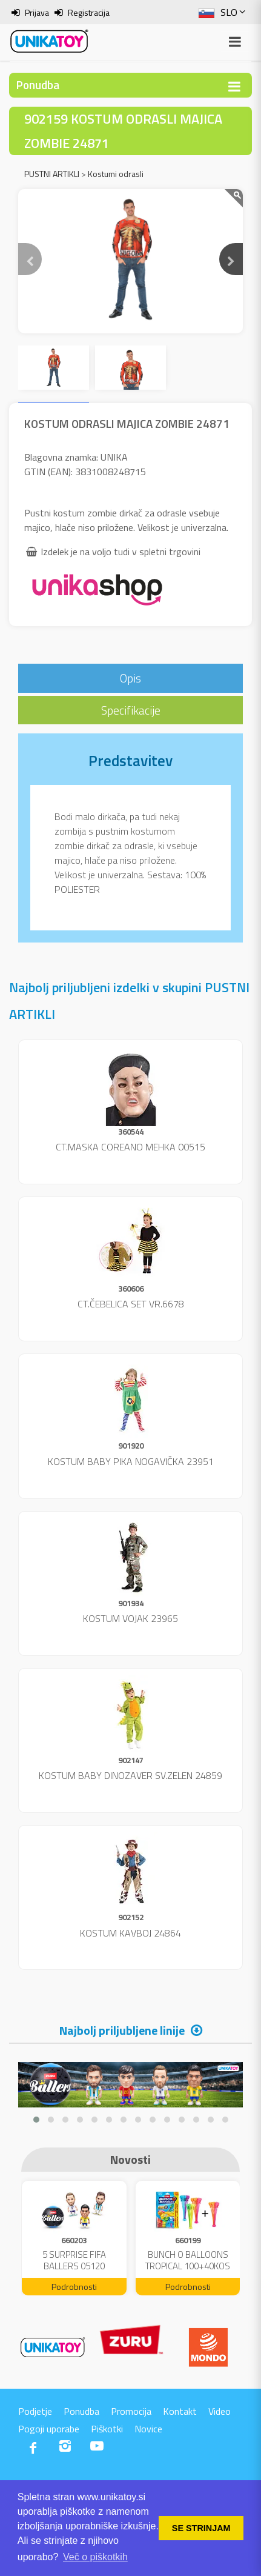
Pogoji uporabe (48, 2428)
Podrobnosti (74, 2286)
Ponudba (81, 2411)
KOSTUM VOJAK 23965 (130, 1618)
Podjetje (35, 2411)
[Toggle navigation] (234, 86)
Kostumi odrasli (116, 173)
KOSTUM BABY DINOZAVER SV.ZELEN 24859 (130, 1775)
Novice (148, 2428)
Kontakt (180, 2411)
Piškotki (107, 2428)
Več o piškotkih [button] (95, 2557)
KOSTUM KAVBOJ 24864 (130, 1933)
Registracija (89, 12)
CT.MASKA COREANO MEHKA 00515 (130, 1147)
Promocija (131, 2411)
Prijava (37, 12)
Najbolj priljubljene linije (122, 2030)
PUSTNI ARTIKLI (51, 173)
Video (219, 2411)
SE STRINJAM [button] (201, 2528)
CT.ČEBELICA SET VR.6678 (131, 1303)
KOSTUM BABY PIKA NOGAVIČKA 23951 (131, 1461)
